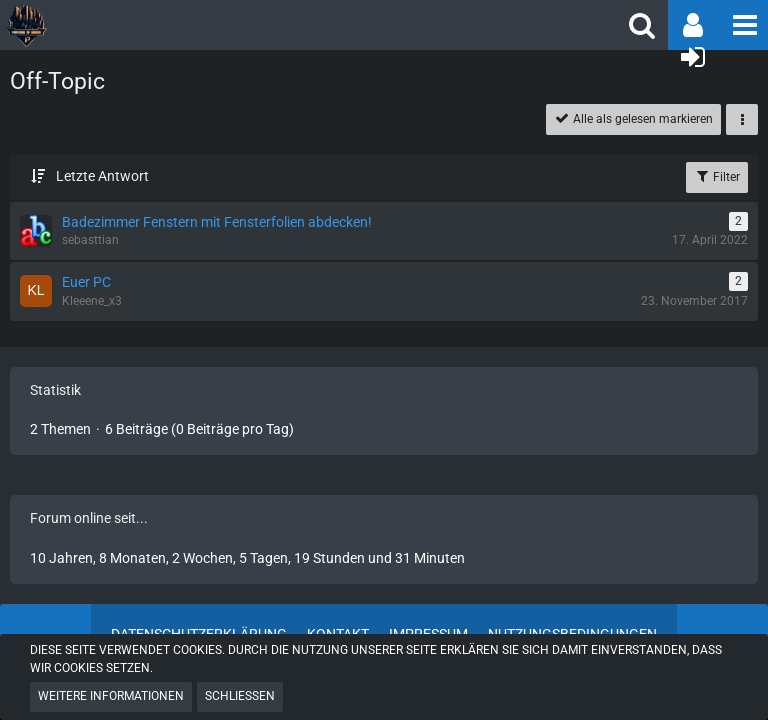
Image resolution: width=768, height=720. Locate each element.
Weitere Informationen (111, 696)
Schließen (240, 696)
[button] (743, 25)
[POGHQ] (187, 25)
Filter (717, 176)
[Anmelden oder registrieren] (693, 57)
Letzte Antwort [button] (102, 176)
